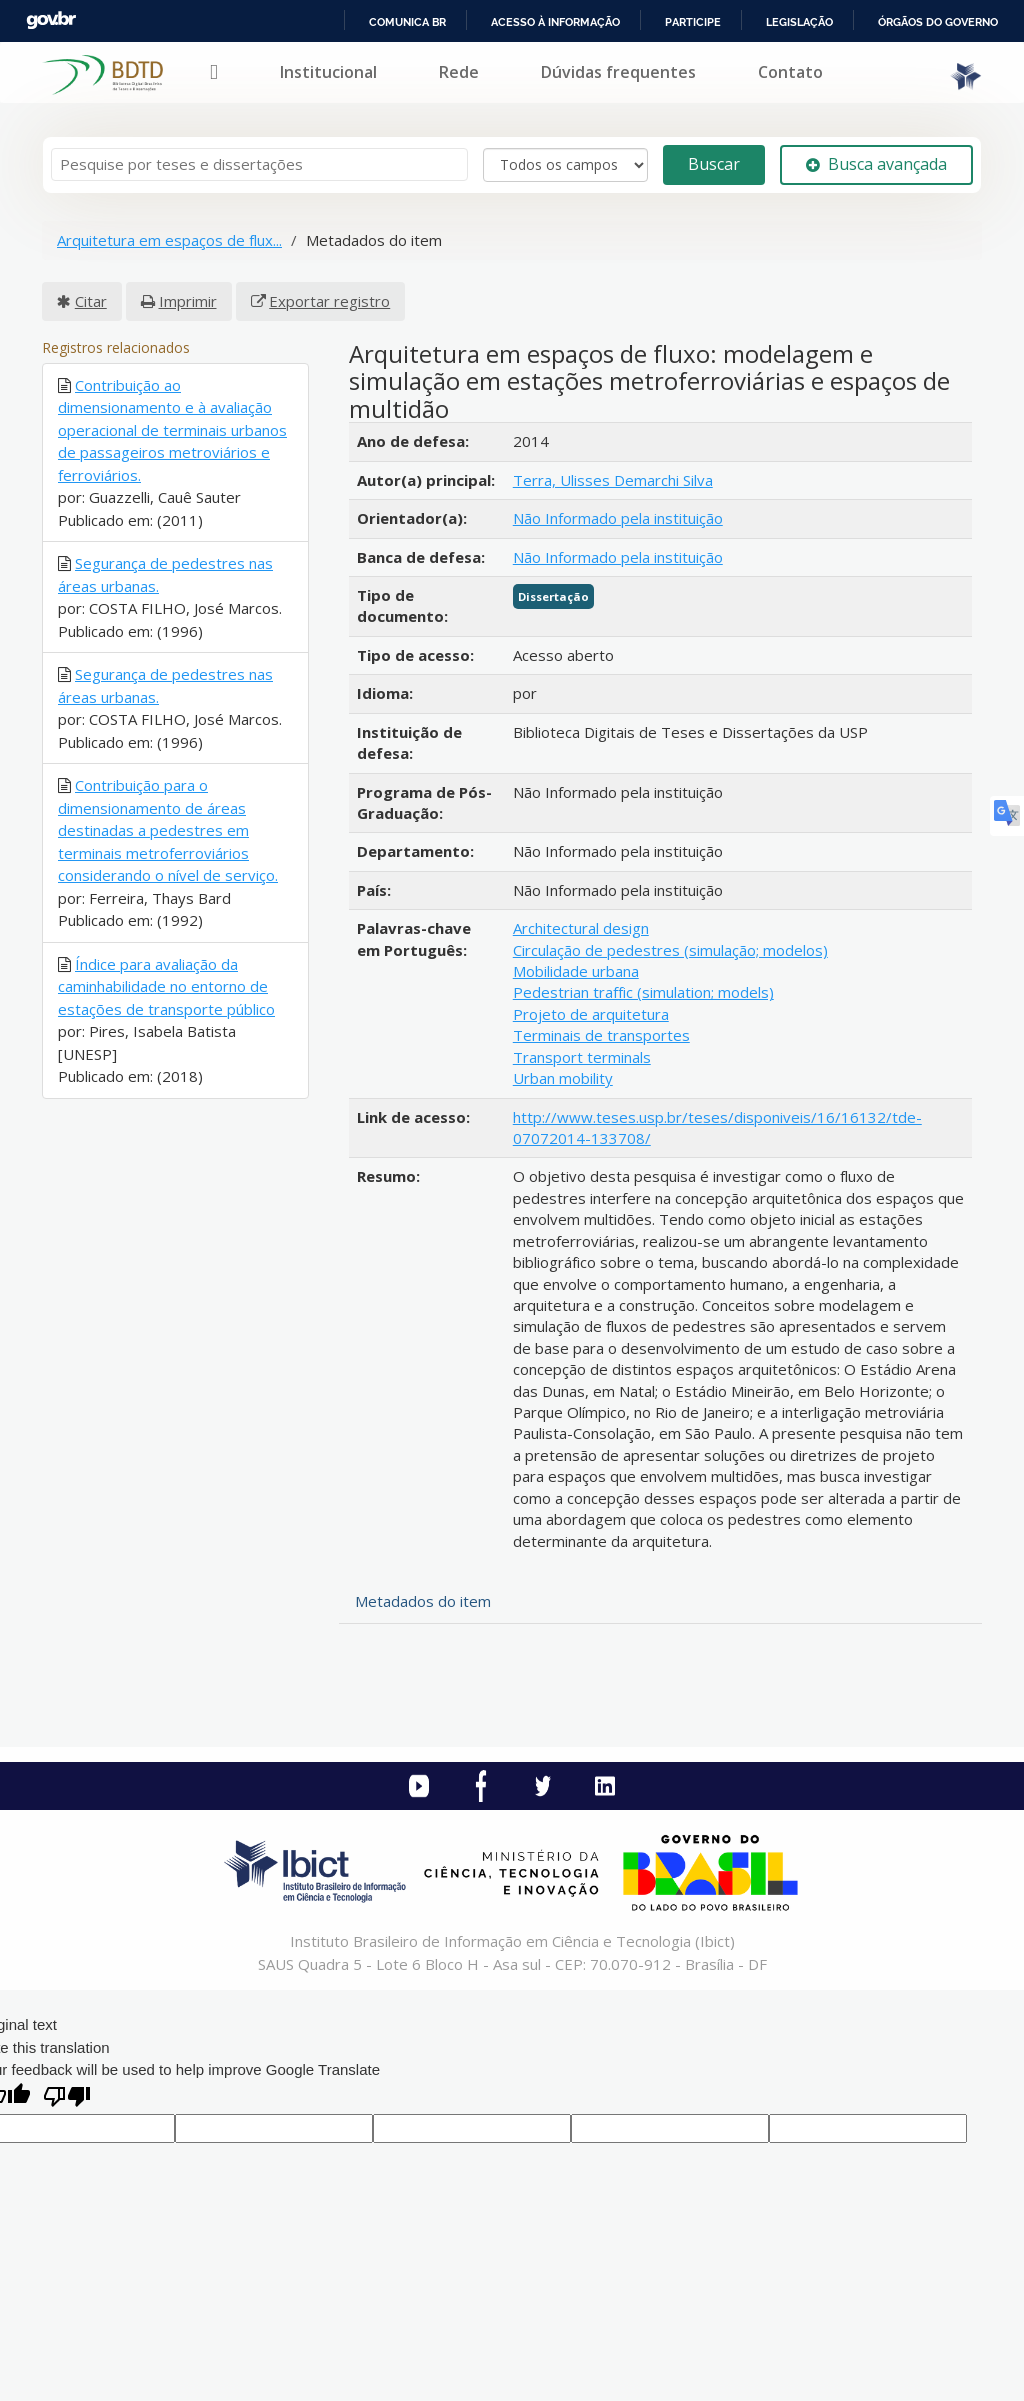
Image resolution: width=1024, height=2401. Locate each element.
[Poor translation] (67, 2098)
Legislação (799, 22)
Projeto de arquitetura (591, 1014)
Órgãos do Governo (938, 22)
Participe (693, 22)
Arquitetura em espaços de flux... (169, 240)
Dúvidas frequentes (618, 72)
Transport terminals (582, 1057)
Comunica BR (407, 22)
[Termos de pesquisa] (259, 164)
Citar (91, 301)
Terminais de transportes (601, 1035)
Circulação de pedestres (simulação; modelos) (670, 950)
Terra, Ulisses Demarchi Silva (613, 480)
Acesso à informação (555, 22)
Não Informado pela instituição (618, 518)
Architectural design (581, 928)
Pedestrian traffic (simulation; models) (643, 992)
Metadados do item (423, 1601)
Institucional (328, 72)
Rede (459, 72)
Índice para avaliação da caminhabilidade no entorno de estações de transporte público (166, 986)
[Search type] (565, 165)
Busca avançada (876, 164)
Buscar (714, 164)
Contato (790, 72)
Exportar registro (329, 301)
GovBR (51, 20)
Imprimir (188, 301)
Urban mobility (563, 1078)
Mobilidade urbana (576, 971)
